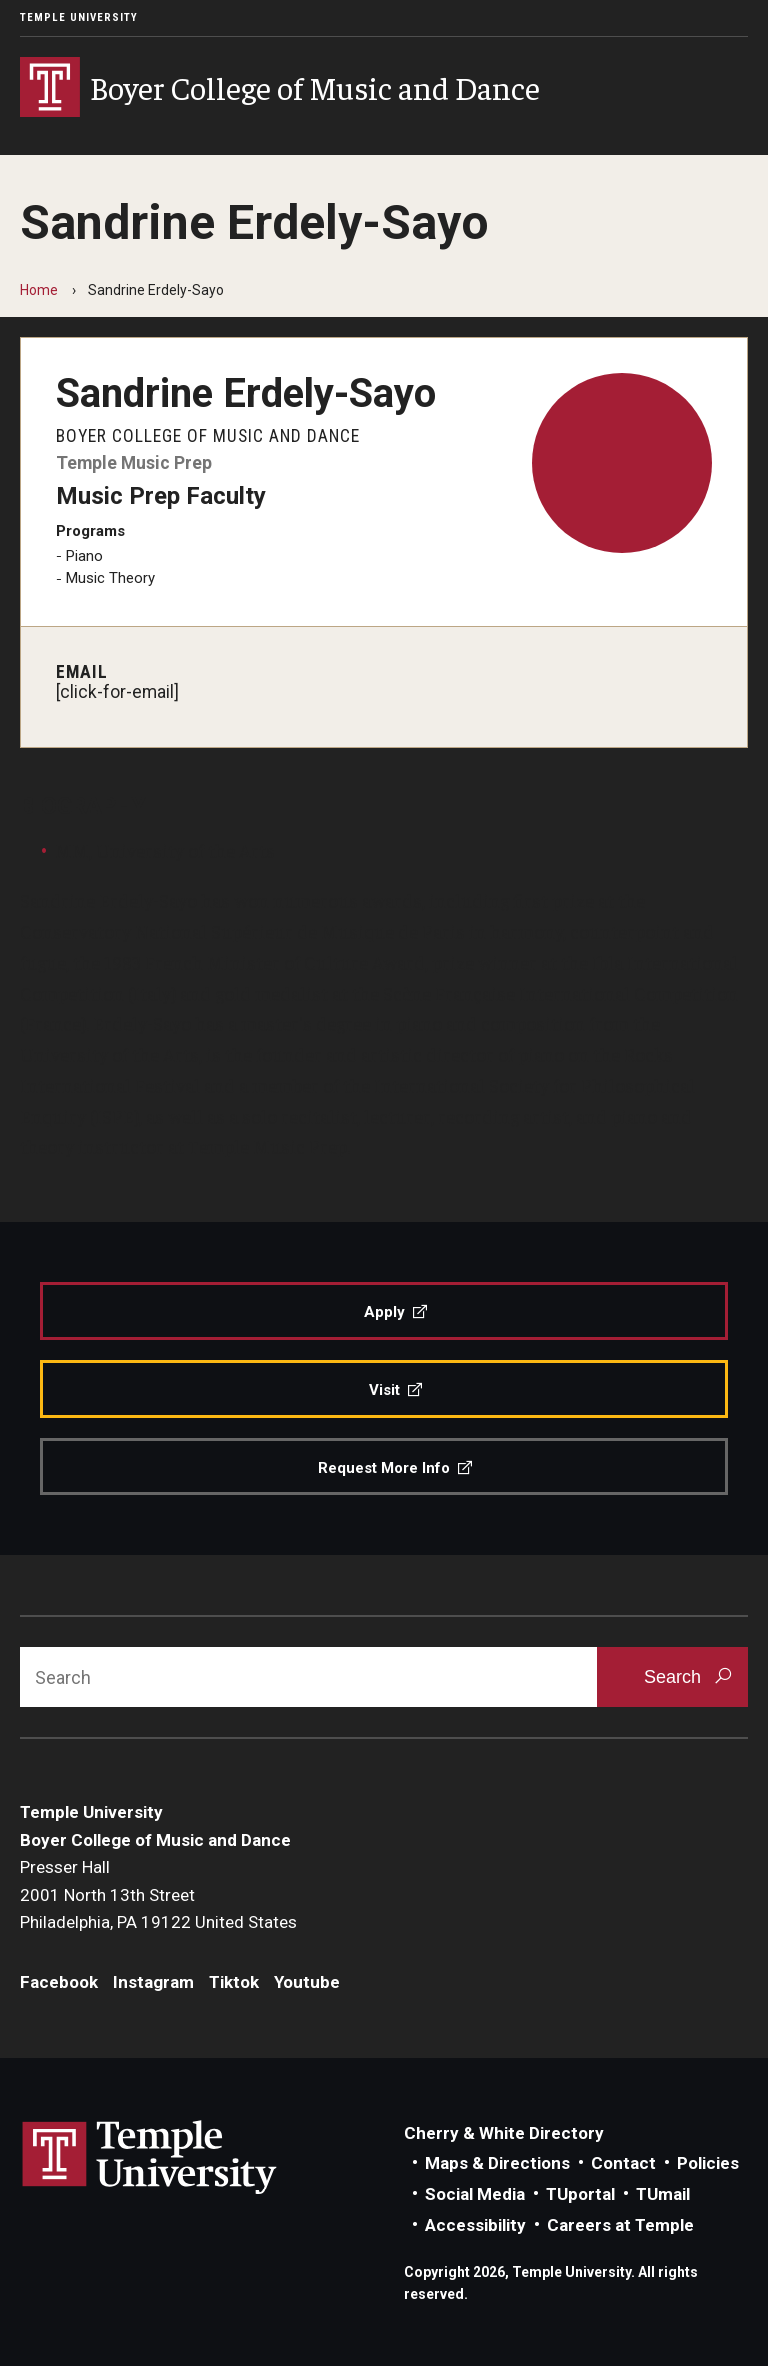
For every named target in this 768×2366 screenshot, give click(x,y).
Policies (708, 2163)
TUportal (580, 2194)
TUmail (663, 2194)
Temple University (79, 17)
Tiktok (234, 1982)
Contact (623, 2163)
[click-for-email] (117, 692)
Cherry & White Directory (504, 2133)
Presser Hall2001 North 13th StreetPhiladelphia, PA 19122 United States (158, 1894)
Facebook (59, 1982)
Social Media (475, 2194)
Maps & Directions (497, 2163)
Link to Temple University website (150, 2158)
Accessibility (475, 2225)
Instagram (153, 1982)
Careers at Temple (620, 2225)
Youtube (307, 1982)
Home (39, 290)
